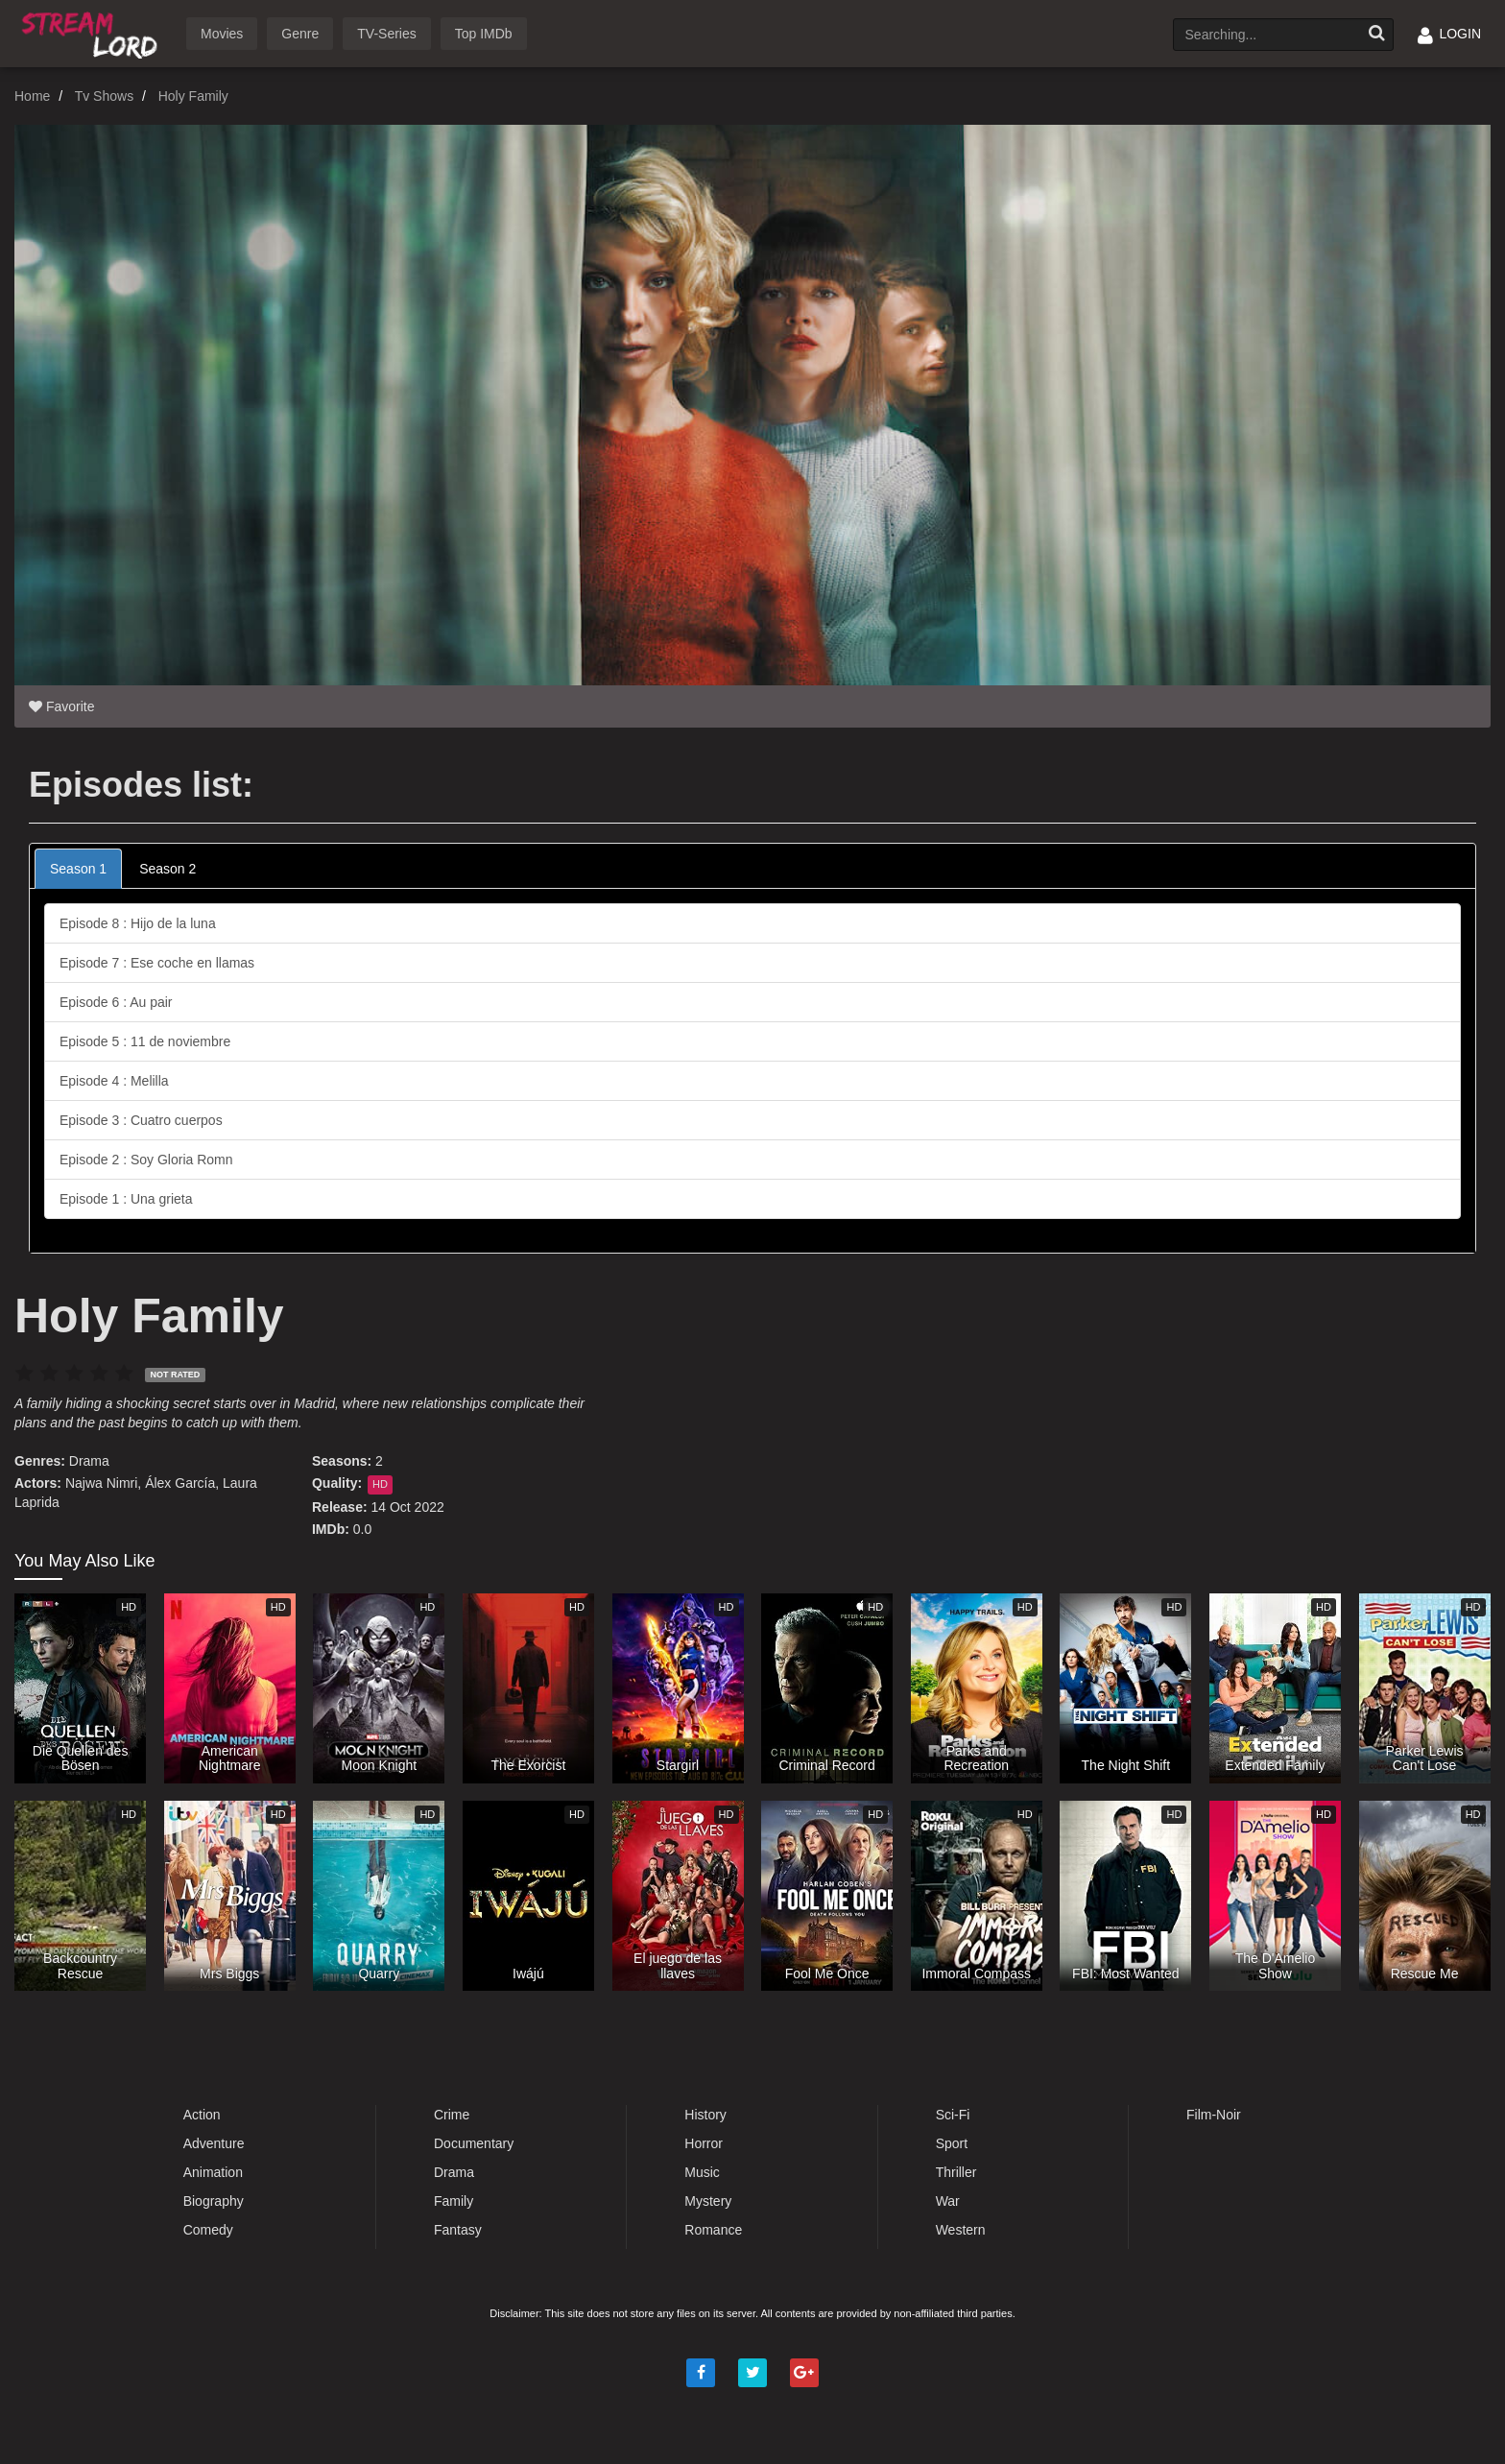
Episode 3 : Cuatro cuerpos (141, 1120)
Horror (703, 2143)
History (705, 2114)
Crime (451, 2114)
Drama (89, 1461)
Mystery (707, 2201)
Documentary (474, 2143)
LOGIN (1449, 33)
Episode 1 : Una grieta (126, 1199)
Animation (213, 2172)
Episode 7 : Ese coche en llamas (157, 962)
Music (702, 2172)
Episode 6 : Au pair (116, 1002)
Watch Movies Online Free (93, 32)
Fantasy (458, 2229)
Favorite (61, 706)
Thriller (956, 2172)
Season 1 (78, 868)
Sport (952, 2143)
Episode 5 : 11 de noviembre (145, 1041)
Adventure (214, 2143)
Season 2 (167, 868)
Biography (213, 2201)
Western (961, 2229)
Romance (713, 2229)
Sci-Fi (953, 2114)
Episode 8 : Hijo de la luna (138, 923)
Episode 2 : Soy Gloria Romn (146, 1159)
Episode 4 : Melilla (114, 1080)
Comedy (208, 2229)
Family (453, 2201)
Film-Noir (1213, 2114)
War (948, 2201)
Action (202, 2114)
